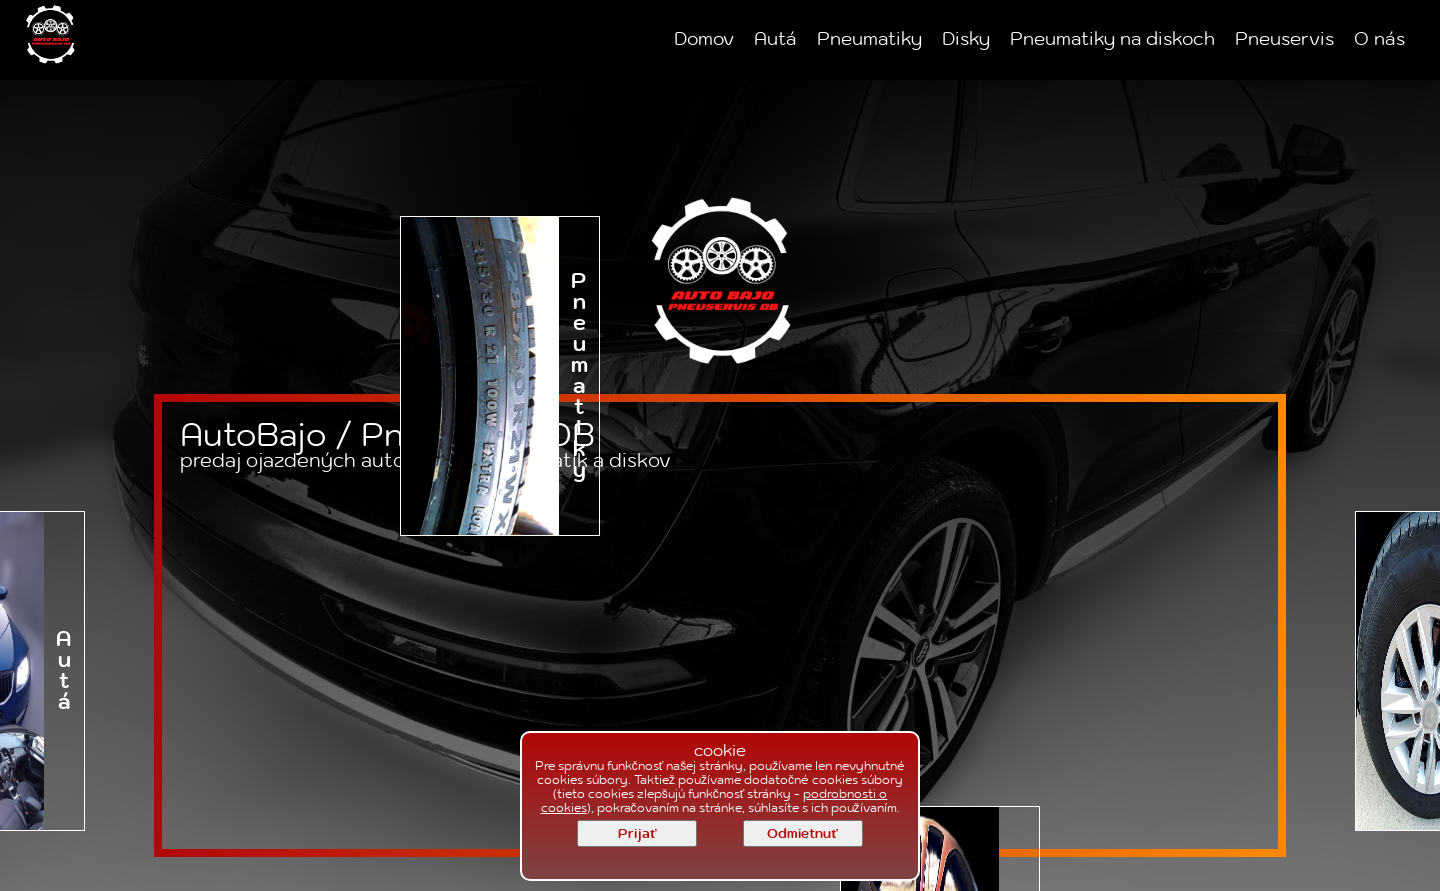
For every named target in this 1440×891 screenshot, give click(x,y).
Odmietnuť (802, 834)
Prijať (637, 834)
